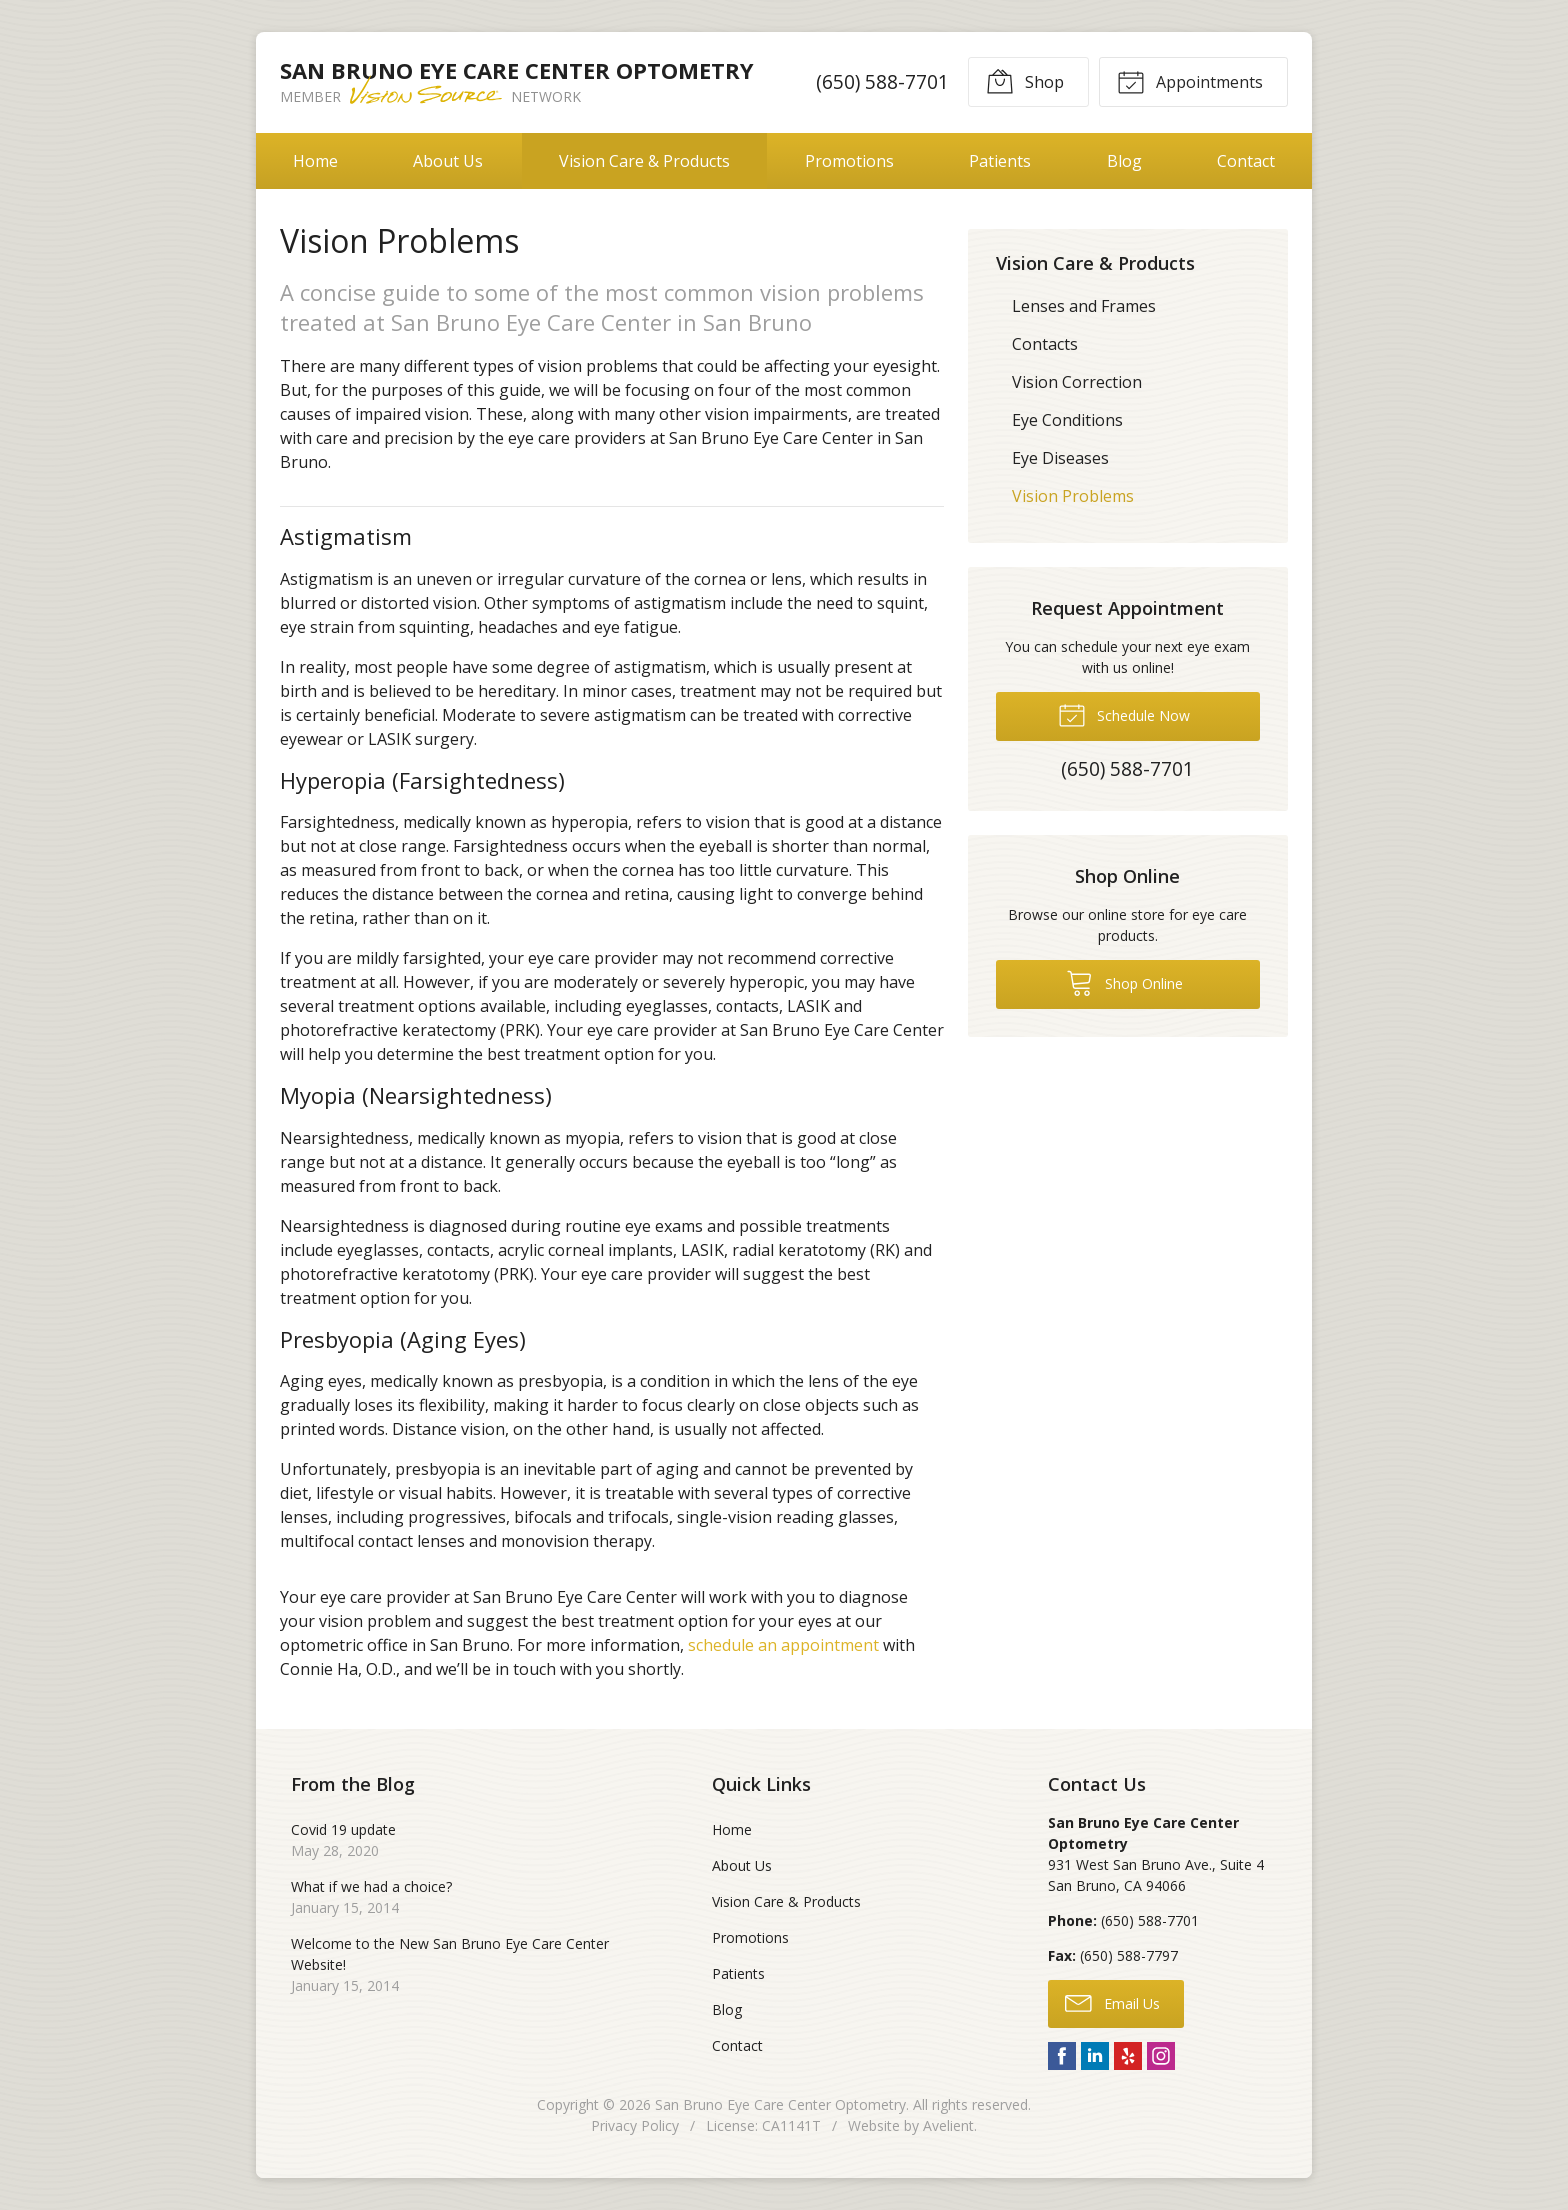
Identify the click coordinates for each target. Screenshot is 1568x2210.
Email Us (1112, 2002)
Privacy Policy (635, 2125)
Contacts (1045, 344)
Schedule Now (1124, 714)
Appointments (1190, 81)
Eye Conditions (1067, 420)
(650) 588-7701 (882, 81)
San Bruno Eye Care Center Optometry (780, 2104)
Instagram (1161, 2056)
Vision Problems (1073, 496)
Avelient (948, 2125)
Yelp (1128, 2056)
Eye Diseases (1060, 458)
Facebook (1062, 2056)
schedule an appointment (783, 1645)
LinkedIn (1095, 2056)
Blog (1124, 161)
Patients (1000, 161)
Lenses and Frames (1084, 306)
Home (315, 161)
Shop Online (1124, 982)
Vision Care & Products (644, 161)
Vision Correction (1077, 382)
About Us (448, 161)
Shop (1025, 81)
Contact (1246, 161)
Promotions (849, 161)
